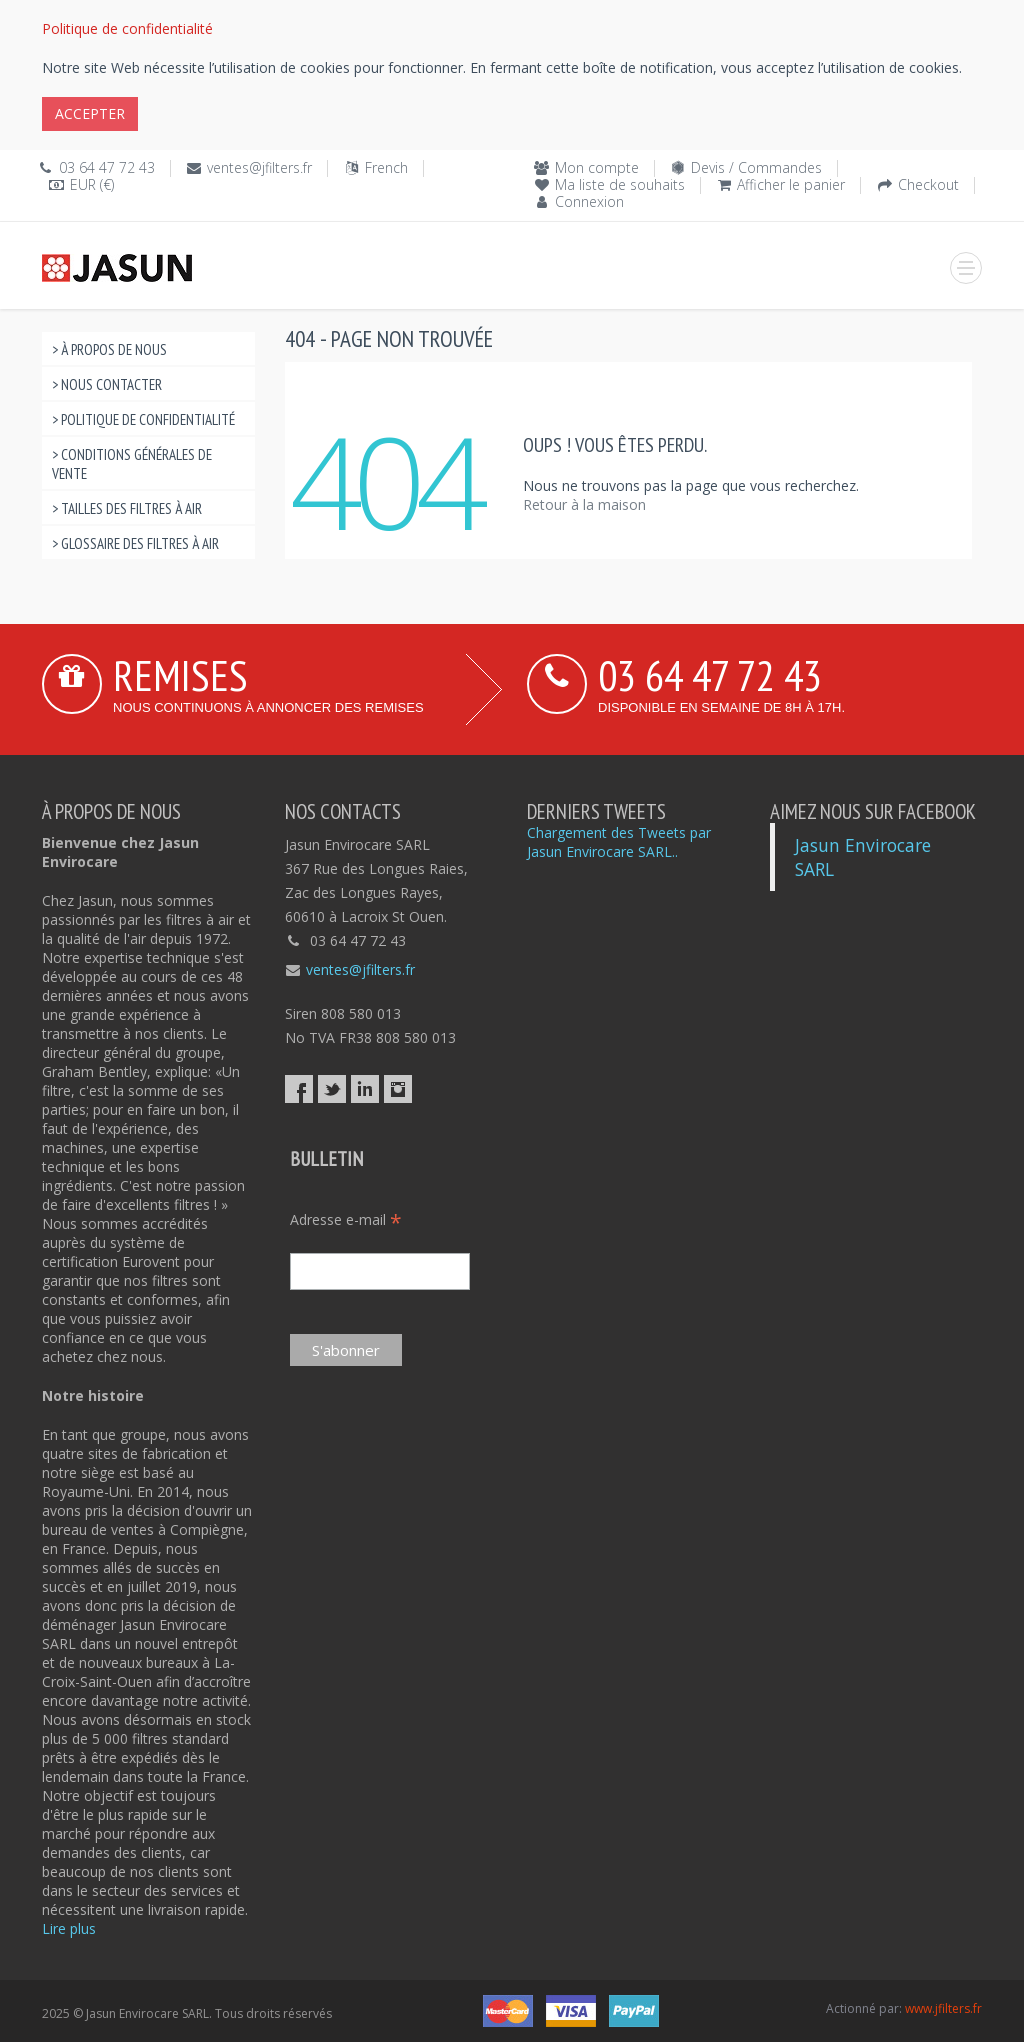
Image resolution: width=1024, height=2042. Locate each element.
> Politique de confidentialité (143, 419)
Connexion (589, 201)
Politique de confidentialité (127, 28)
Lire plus (69, 1928)
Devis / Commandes (756, 167)
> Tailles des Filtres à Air (127, 508)
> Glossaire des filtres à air (135, 543)
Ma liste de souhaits (620, 184)
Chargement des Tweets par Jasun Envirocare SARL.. (619, 842)
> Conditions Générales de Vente (132, 464)
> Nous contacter (107, 384)
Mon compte (597, 167)
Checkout (928, 184)
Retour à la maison (584, 504)
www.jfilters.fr (943, 2008)
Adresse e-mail (346, 1219)
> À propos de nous (109, 349)
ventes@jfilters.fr (259, 167)
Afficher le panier (791, 184)
